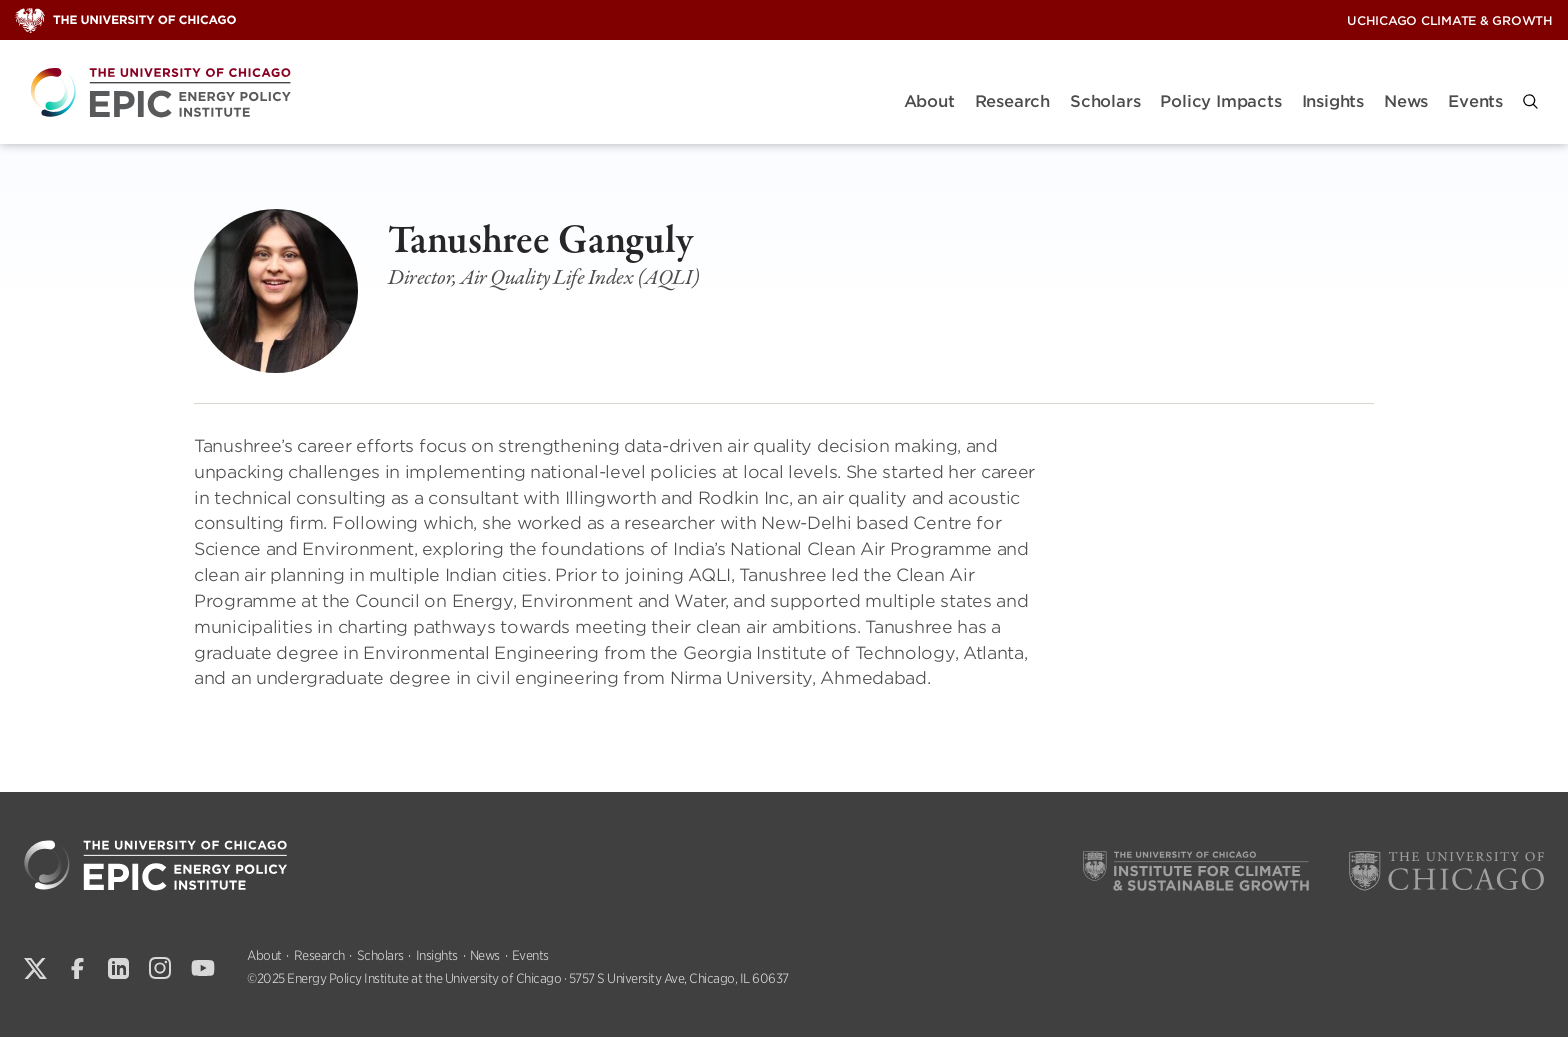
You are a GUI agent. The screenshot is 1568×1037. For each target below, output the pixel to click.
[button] (1530, 101)
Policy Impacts (1220, 101)
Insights (1333, 101)
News (1406, 101)
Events (1475, 101)
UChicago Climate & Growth (1450, 20)
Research (1012, 101)
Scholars (1105, 101)
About (929, 101)
